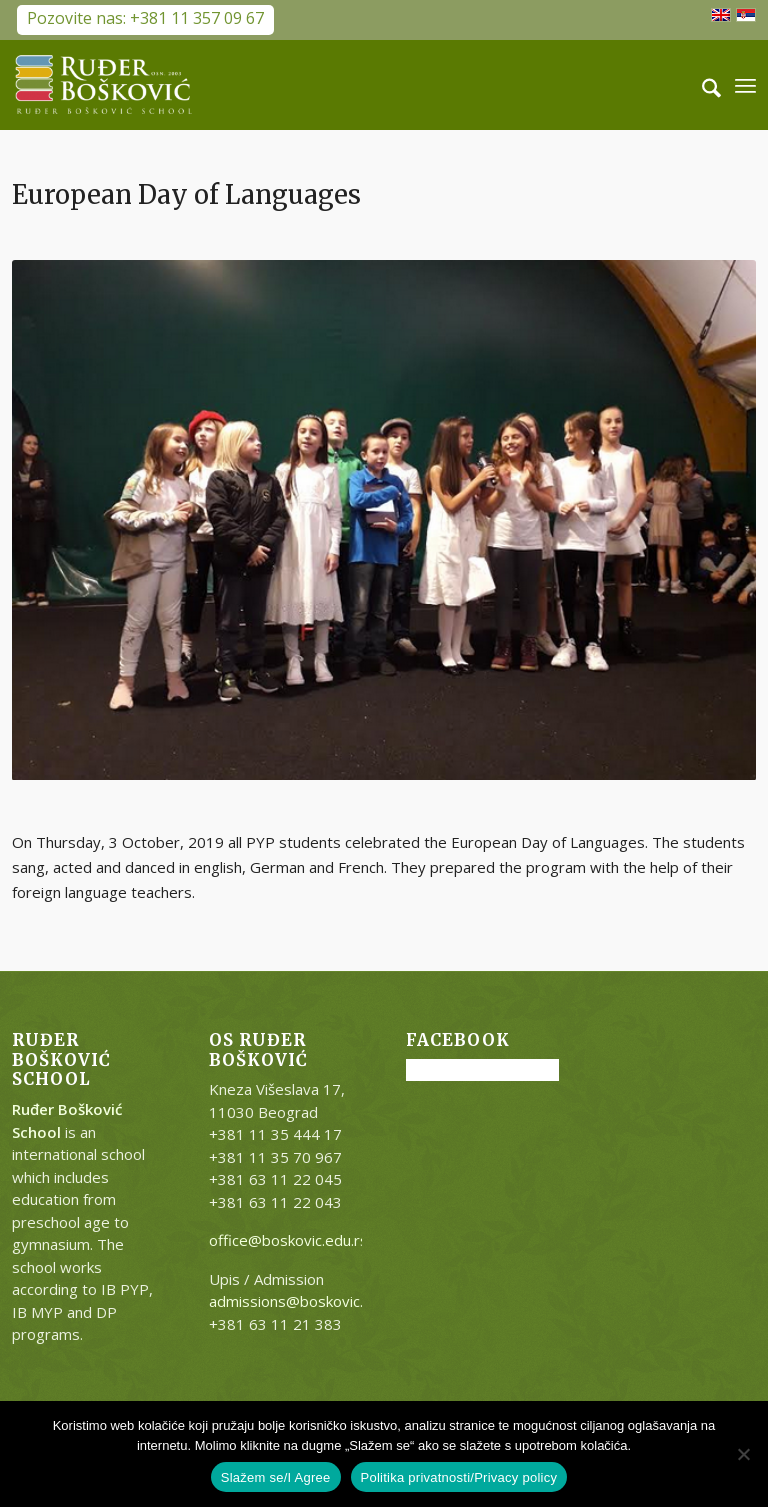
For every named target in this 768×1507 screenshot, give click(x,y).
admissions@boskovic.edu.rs (307, 1301)
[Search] (701, 85)
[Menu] (745, 85)
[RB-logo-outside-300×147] (104, 85)
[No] (743, 1454)
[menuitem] (701, 85)
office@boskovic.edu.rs (288, 1240)
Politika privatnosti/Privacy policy (459, 1477)
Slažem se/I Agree (276, 1477)
